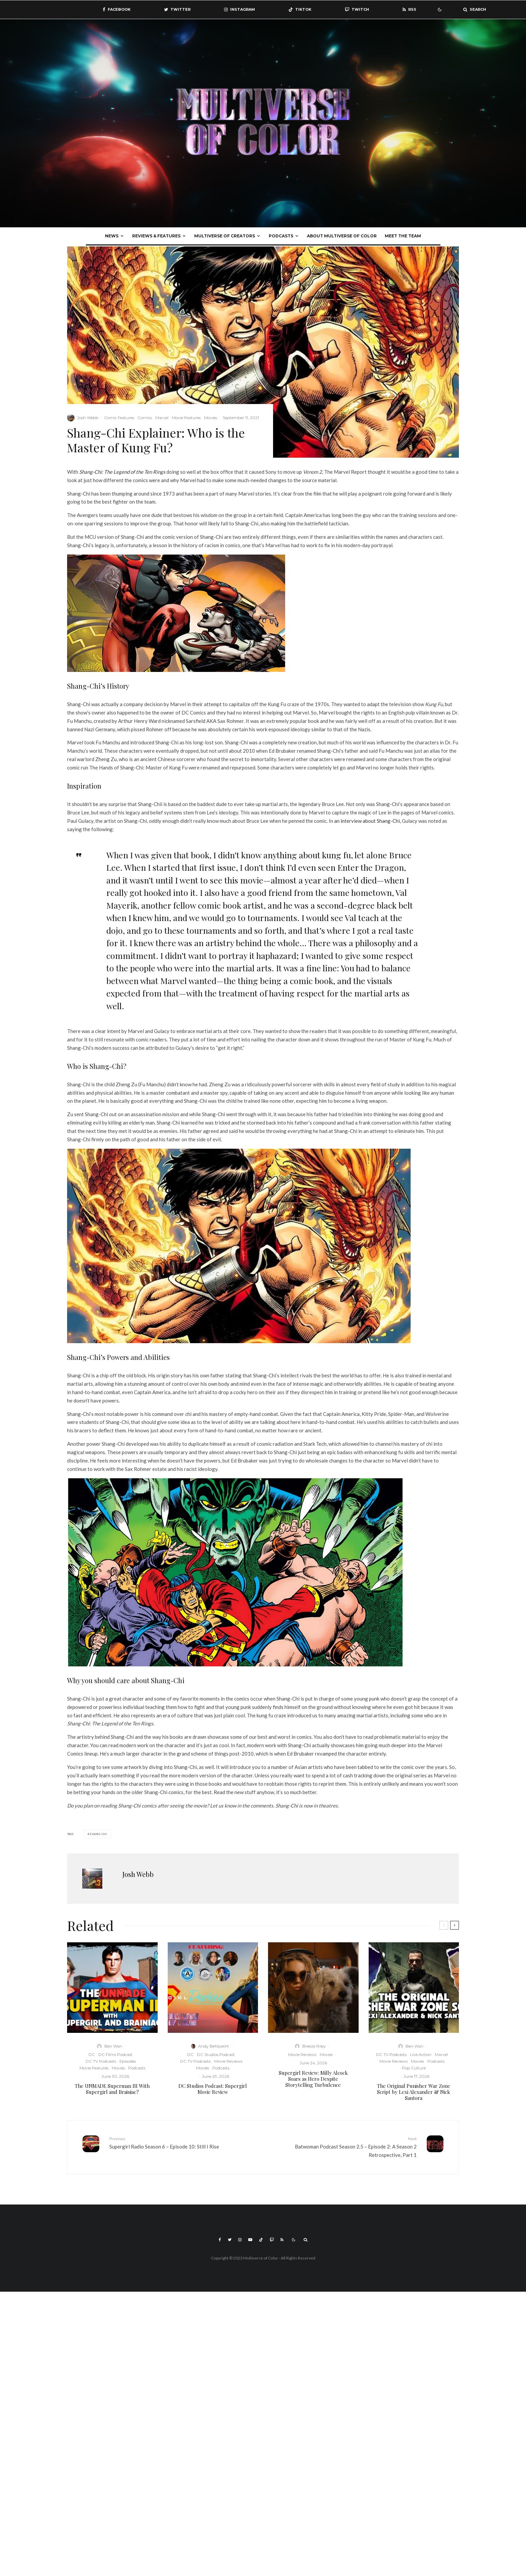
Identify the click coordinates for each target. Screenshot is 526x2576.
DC (92, 2054)
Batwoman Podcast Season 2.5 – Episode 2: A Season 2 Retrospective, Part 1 (342, 2146)
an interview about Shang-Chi (366, 821)
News (111, 235)
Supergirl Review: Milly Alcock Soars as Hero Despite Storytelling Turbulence (313, 2079)
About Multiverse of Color (342, 235)
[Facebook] (116, 9)
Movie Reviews (228, 2061)
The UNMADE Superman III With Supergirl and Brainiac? (112, 2089)
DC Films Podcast (115, 2054)
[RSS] (409, 9)
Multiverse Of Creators (224, 235)
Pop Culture (414, 2067)
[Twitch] (357, 9)
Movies (210, 417)
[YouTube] (250, 2240)
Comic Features (119, 417)
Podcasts (281, 235)
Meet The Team (403, 235)
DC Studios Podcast (216, 2054)
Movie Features (186, 417)
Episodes (127, 2061)
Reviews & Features (156, 235)
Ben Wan (113, 2046)
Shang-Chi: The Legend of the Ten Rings (122, 472)
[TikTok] (300, 9)
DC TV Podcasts (101, 2061)
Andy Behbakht (213, 2046)
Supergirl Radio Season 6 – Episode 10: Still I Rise (183, 2142)
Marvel (161, 417)
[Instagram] (239, 9)
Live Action (420, 2054)
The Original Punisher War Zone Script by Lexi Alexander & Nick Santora (413, 2092)
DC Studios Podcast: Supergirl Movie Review (212, 2089)
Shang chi (98, 1834)
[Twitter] (177, 9)
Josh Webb (87, 417)
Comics (145, 417)
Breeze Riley (314, 2046)
